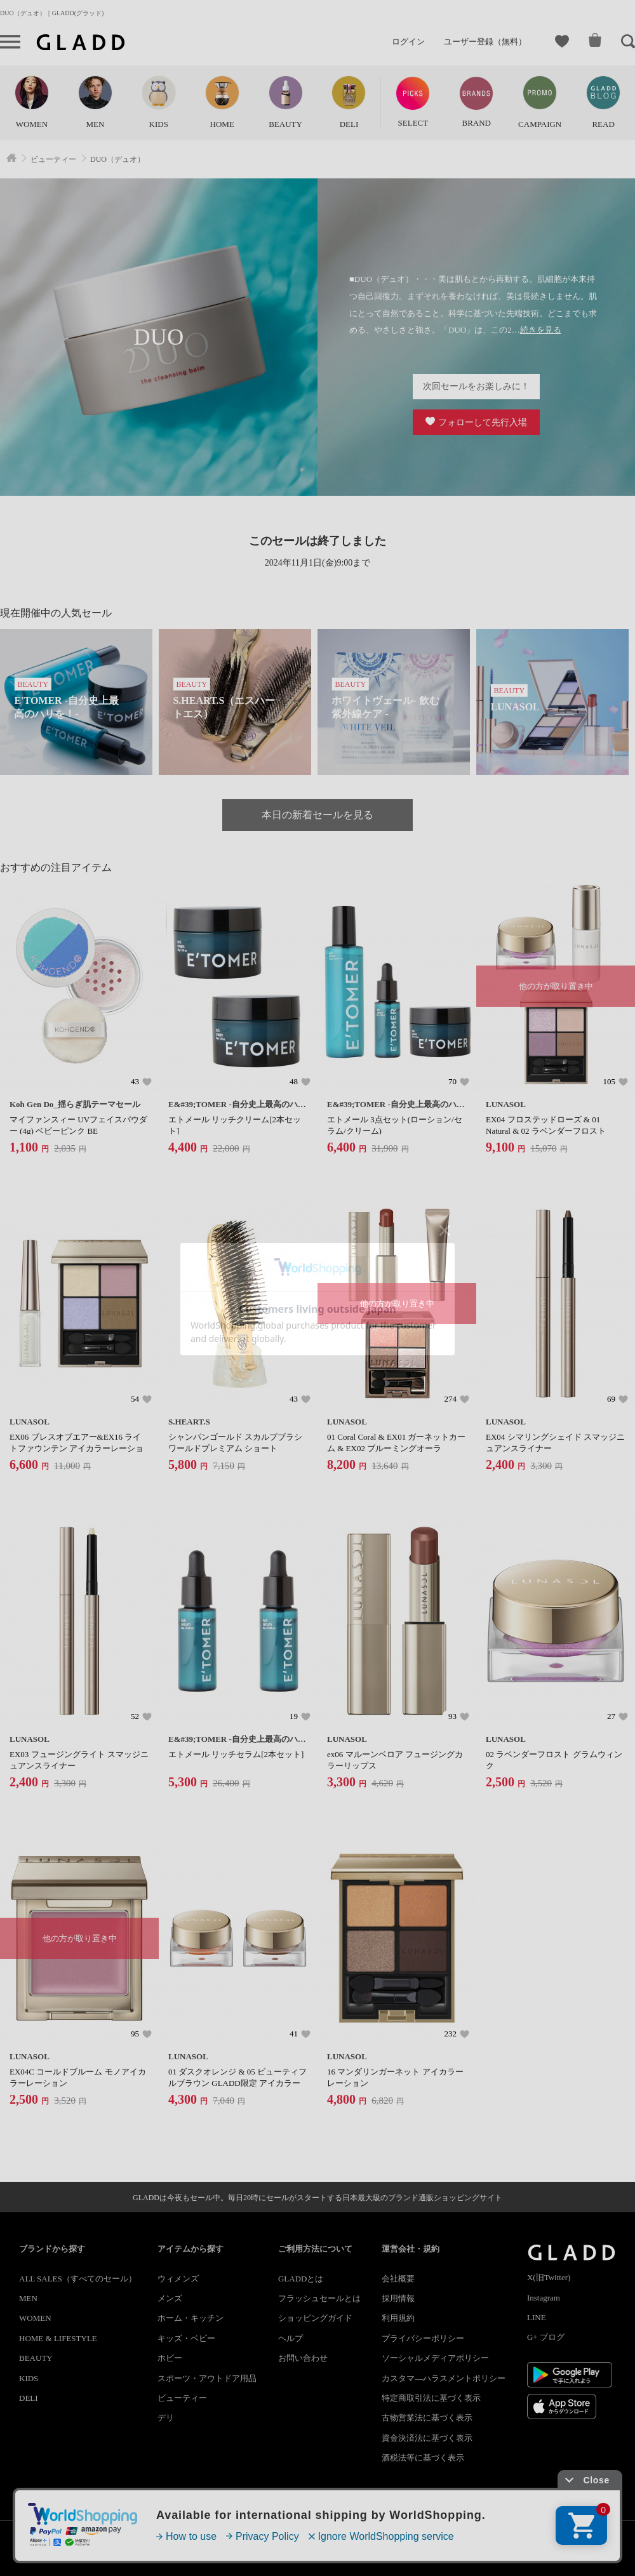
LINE (536, 2317)
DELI (28, 2398)
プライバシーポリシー (423, 2338)
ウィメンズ (178, 2278)
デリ (165, 2417)
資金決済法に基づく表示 (427, 2438)
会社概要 (398, 2278)
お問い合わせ (303, 2358)
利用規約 (398, 2318)
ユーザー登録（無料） (485, 41)
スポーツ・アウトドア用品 (207, 2378)
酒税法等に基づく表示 (423, 2457)
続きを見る (540, 330)
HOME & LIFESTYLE (58, 2338)
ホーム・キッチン (190, 2318)
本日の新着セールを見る (317, 814)
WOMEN (35, 2318)
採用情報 (398, 2298)
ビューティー (182, 2398)
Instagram (543, 2297)
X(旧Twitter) (548, 2277)
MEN (28, 2298)
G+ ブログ (546, 2337)
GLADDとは (301, 2278)
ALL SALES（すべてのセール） (78, 2278)
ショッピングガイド (315, 2318)
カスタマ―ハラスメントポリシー (443, 2378)
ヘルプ (290, 2338)
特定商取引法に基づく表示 (431, 2398)
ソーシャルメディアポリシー (435, 2358)
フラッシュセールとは (319, 2298)
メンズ (169, 2298)
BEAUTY (36, 2358)
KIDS (28, 2378)
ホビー (169, 2358)
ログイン (408, 41)
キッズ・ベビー (186, 2338)
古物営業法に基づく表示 (427, 2417)
